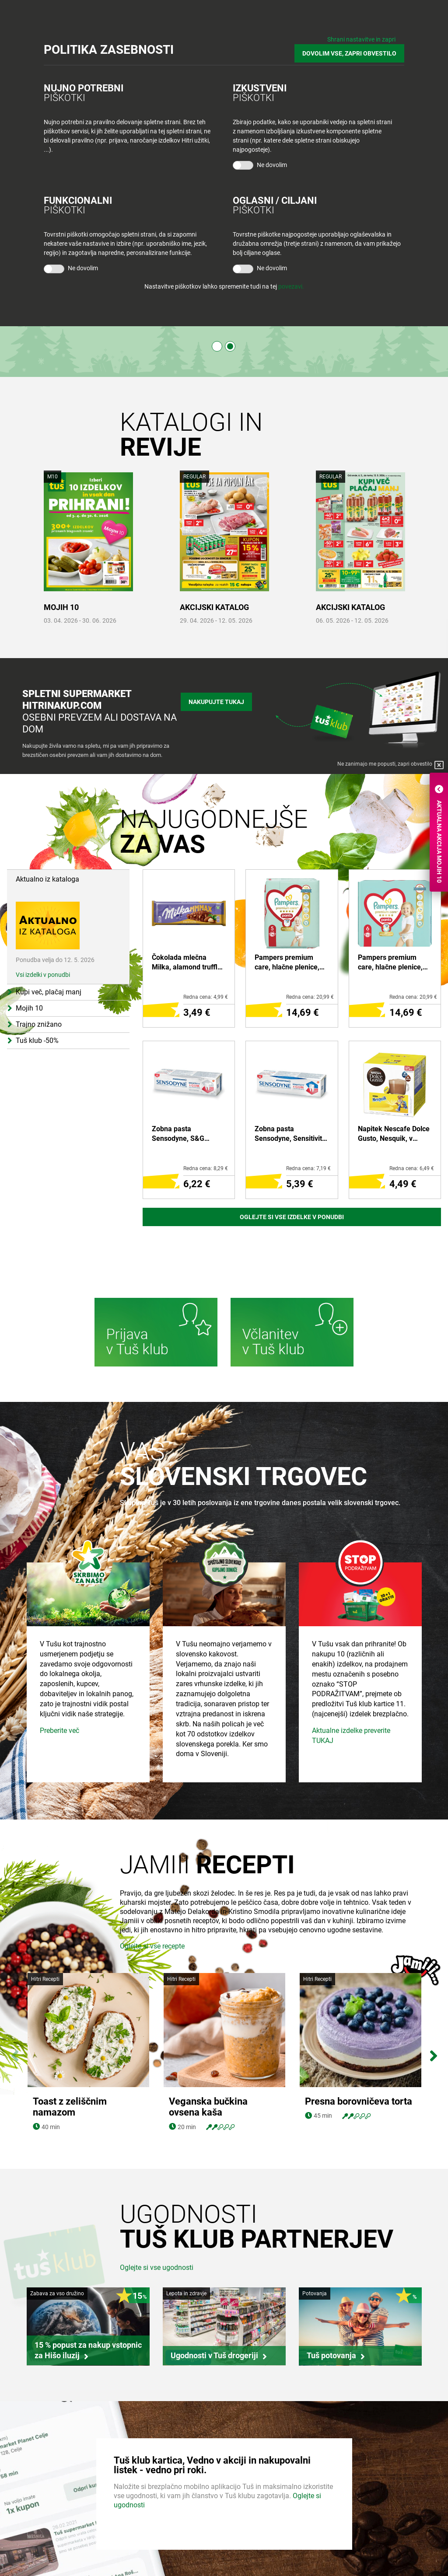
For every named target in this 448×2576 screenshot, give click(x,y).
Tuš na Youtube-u (378, 2557)
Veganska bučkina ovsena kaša (208, 2053)
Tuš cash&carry (145, 2534)
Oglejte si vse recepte (152, 2005)
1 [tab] (217, 346)
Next (433, 2054)
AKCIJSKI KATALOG (214, 607)
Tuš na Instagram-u (380, 2541)
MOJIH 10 (61, 607)
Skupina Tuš (32, 2500)
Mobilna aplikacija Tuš (262, 2534)
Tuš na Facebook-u (380, 2525)
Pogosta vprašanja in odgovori (274, 2550)
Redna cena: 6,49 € (411, 1168)
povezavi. (291, 286)
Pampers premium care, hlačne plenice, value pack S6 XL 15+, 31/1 (392, 963)
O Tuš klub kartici (256, 2517)
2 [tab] (230, 346)
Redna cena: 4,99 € (205, 997)
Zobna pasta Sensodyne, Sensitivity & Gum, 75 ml (290, 1134)
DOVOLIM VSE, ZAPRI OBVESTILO (349, 53)
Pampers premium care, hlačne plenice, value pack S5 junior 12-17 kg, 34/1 (287, 963)
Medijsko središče (39, 2550)
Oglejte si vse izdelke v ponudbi (292, 1216)
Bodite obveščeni (256, 2500)
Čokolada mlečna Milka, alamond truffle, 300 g (187, 963)
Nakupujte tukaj (216, 701)
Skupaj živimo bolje (41, 2534)
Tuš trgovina (141, 2500)
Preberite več (59, 1789)
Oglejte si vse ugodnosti (156, 2213)
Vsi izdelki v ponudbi (43, 974)
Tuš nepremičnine (148, 2550)
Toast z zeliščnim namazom (70, 2053)
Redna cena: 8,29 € (205, 1168)
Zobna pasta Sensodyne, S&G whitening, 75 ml (178, 1134)
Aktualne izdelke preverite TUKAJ (351, 1794)
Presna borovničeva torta (358, 2047)
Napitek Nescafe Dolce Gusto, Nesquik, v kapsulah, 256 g (394, 1134)
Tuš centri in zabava (151, 2517)
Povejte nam (358, 2500)
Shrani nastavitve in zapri (361, 39)
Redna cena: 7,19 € (308, 1168)
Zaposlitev (30, 2517)
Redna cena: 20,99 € (310, 997)
